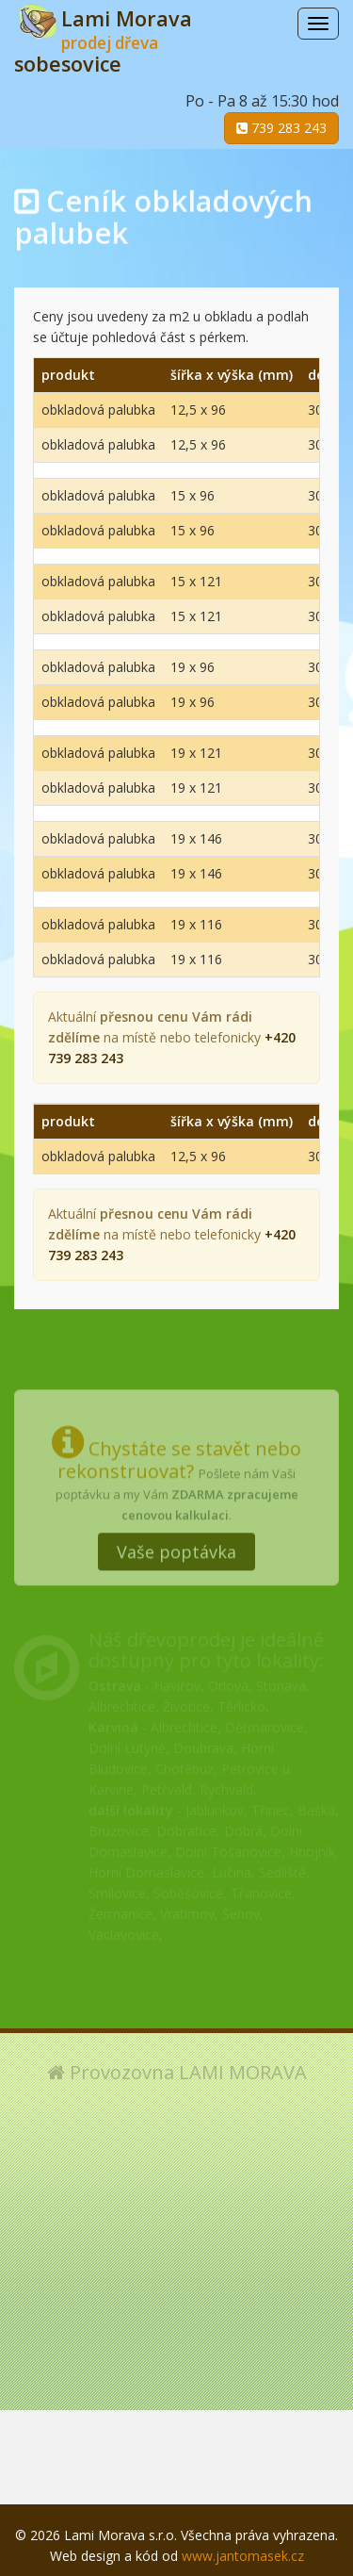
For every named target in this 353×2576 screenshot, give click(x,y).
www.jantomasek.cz (243, 2556)
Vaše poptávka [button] (176, 1543)
